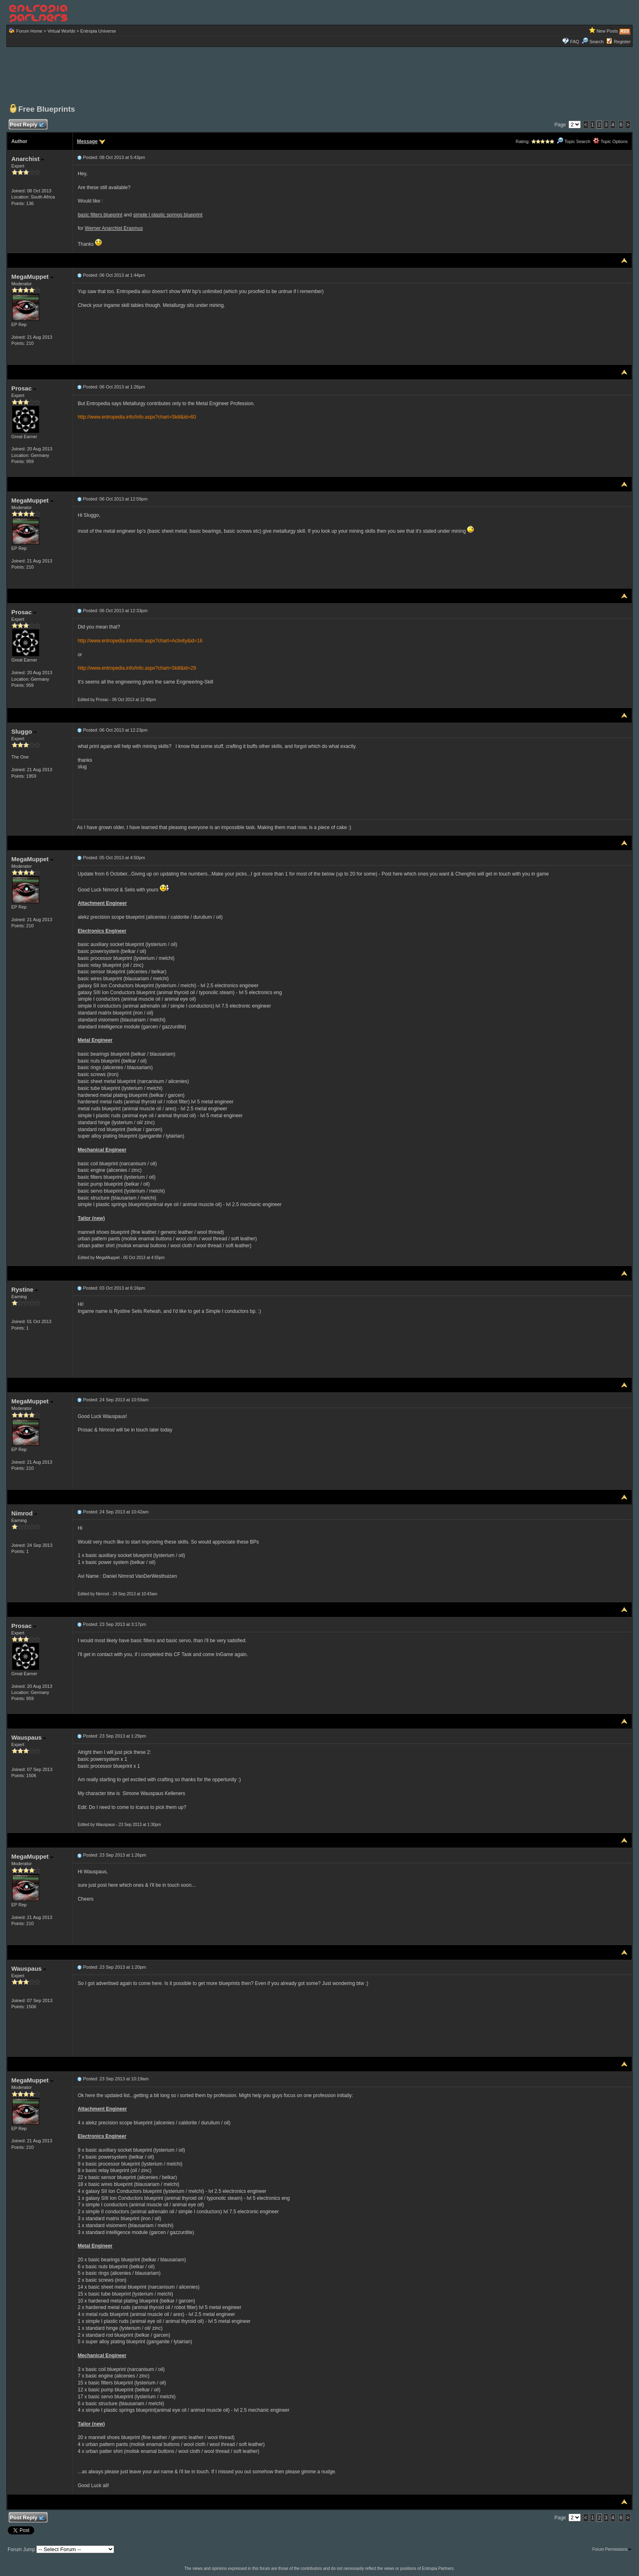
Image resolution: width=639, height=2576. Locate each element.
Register (622, 41)
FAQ (574, 41)
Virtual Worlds (61, 31)
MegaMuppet (32, 276)
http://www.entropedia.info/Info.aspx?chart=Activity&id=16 (140, 641)
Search (593, 41)
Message (87, 141)
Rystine (24, 1289)
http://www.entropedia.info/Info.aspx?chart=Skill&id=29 (137, 668)
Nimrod (24, 1513)
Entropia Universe (98, 31)
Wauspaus (28, 1737)
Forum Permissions (611, 2549)
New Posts (607, 31)
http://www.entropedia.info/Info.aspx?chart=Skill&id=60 (137, 417)
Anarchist (27, 158)
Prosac (23, 388)
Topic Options (610, 141)
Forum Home (29, 31)
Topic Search (573, 141)
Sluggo (24, 731)
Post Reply (27, 124)
